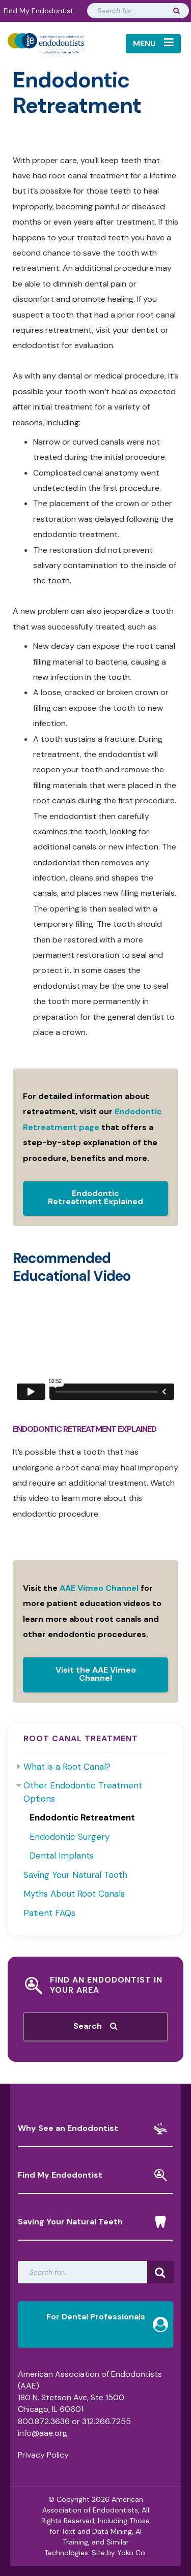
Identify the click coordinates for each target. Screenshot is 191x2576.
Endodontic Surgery (70, 1836)
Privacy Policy (43, 2454)
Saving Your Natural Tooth (75, 1874)
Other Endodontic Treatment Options (82, 1792)
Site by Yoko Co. (119, 2552)
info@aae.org (42, 2433)
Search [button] (95, 2026)
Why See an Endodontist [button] (93, 2128)
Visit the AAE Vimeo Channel (96, 1673)
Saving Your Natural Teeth (93, 2221)
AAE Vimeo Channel (99, 1588)
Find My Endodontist (38, 10)
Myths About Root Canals (74, 1893)
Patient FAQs (49, 1913)
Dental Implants (62, 1855)
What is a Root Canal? (67, 1766)
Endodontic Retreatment (82, 1817)
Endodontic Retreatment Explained (95, 1197)
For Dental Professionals (107, 2320)
